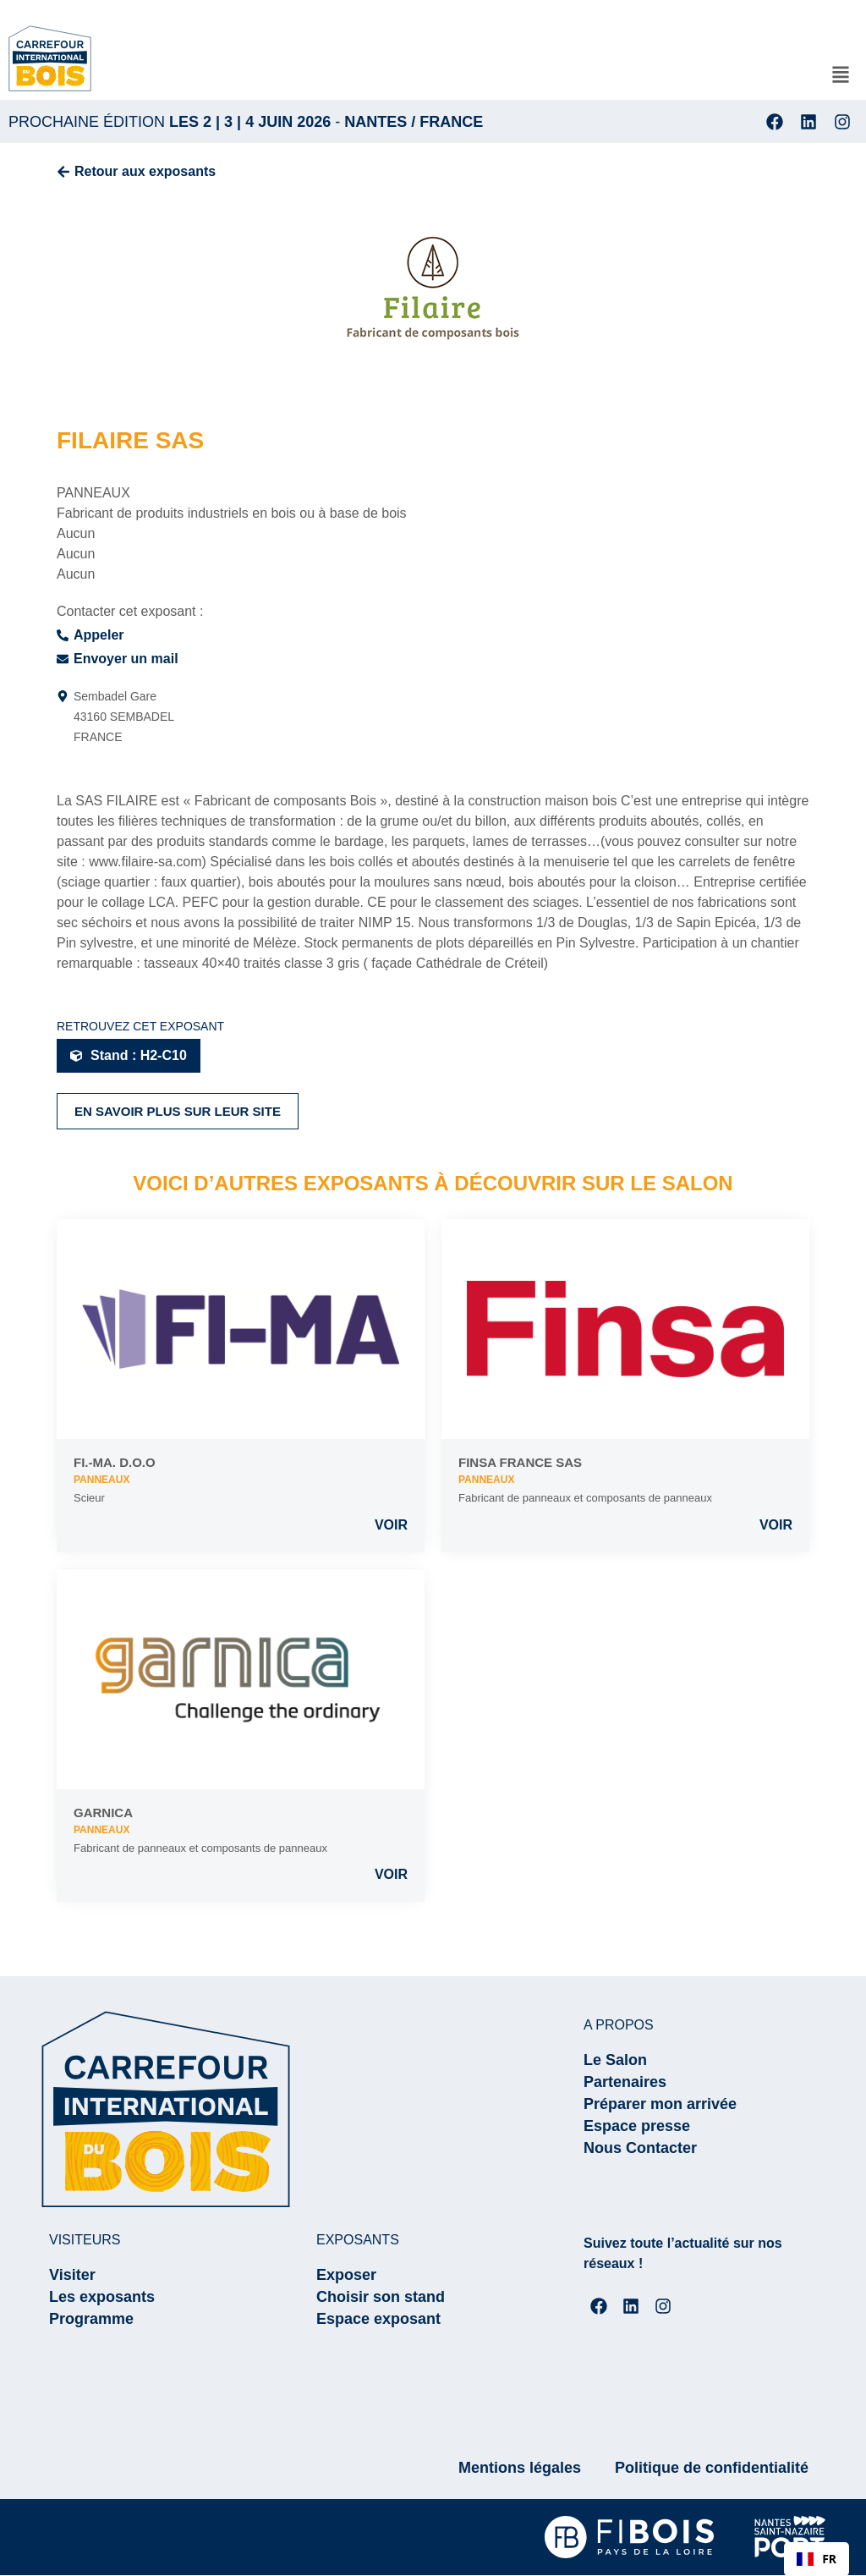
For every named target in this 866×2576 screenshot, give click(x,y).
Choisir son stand (380, 2296)
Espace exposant (378, 2318)
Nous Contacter (640, 2147)
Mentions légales (519, 2468)
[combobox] (816, 2559)
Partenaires (625, 2081)
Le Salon (615, 2059)
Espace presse (637, 2125)
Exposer (346, 2274)
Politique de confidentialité (711, 2468)
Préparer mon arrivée (660, 2103)
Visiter (72, 2274)
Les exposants (102, 2296)
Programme (91, 2318)
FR (816, 2559)
